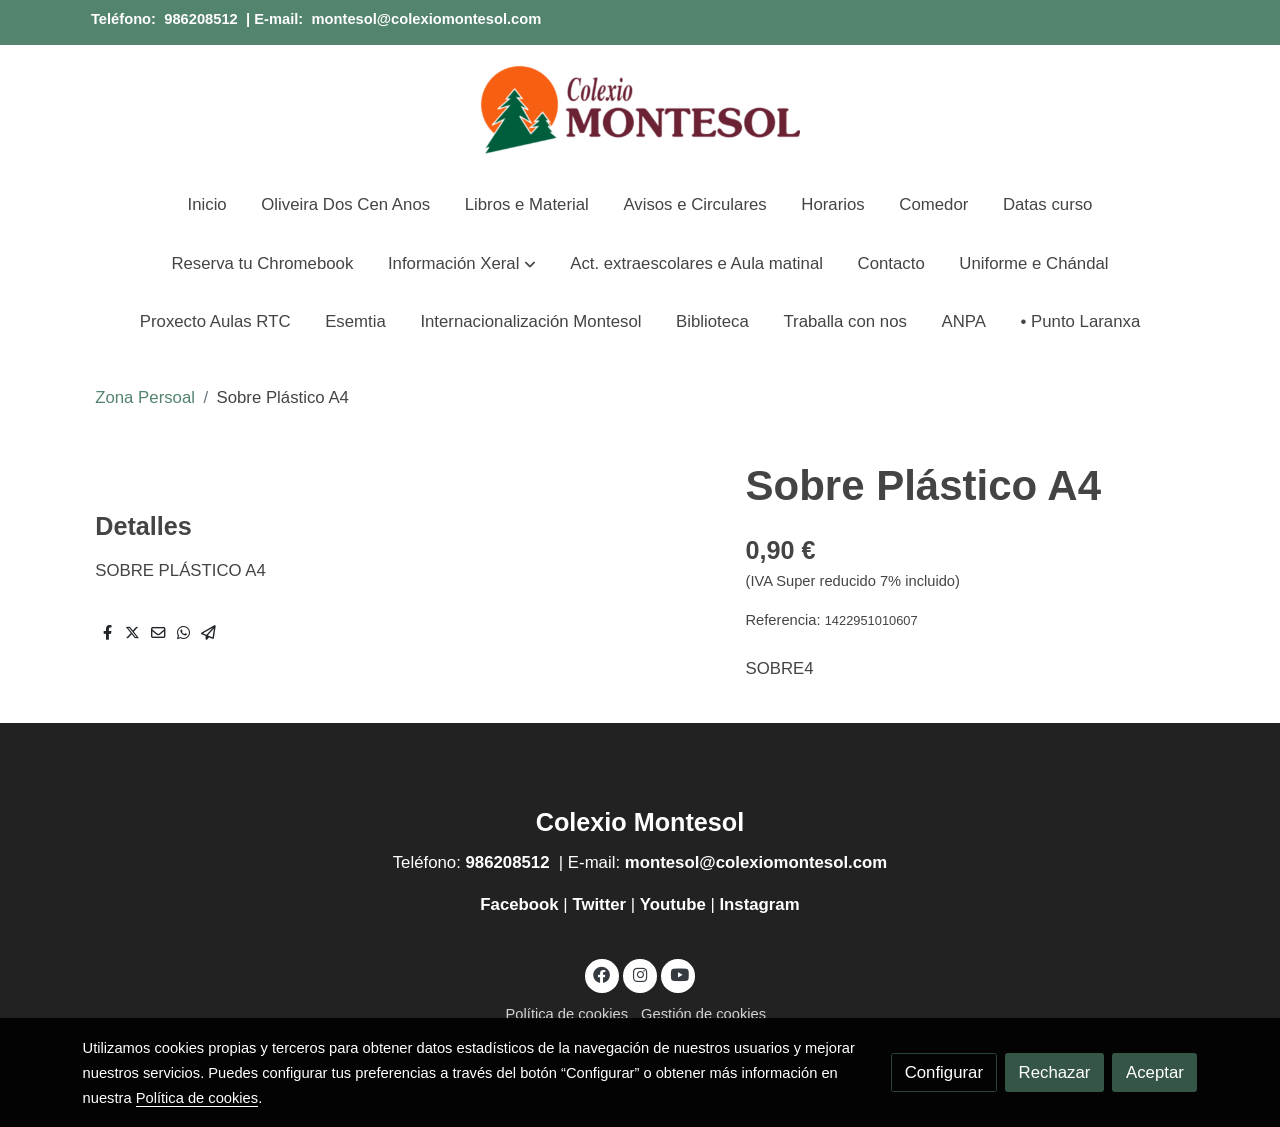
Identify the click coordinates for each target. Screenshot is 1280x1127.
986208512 (201, 19)
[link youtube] (679, 973)
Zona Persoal (145, 397)
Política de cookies (567, 1014)
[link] (640, 110)
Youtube (673, 904)
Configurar (944, 1072)
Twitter (599, 904)
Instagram (759, 904)
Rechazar (1055, 1072)
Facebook (521, 904)
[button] (461, 263)
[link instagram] (640, 973)
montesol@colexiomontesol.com (426, 19)
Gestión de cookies (703, 1014)
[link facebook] (602, 973)
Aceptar (1155, 1072)
